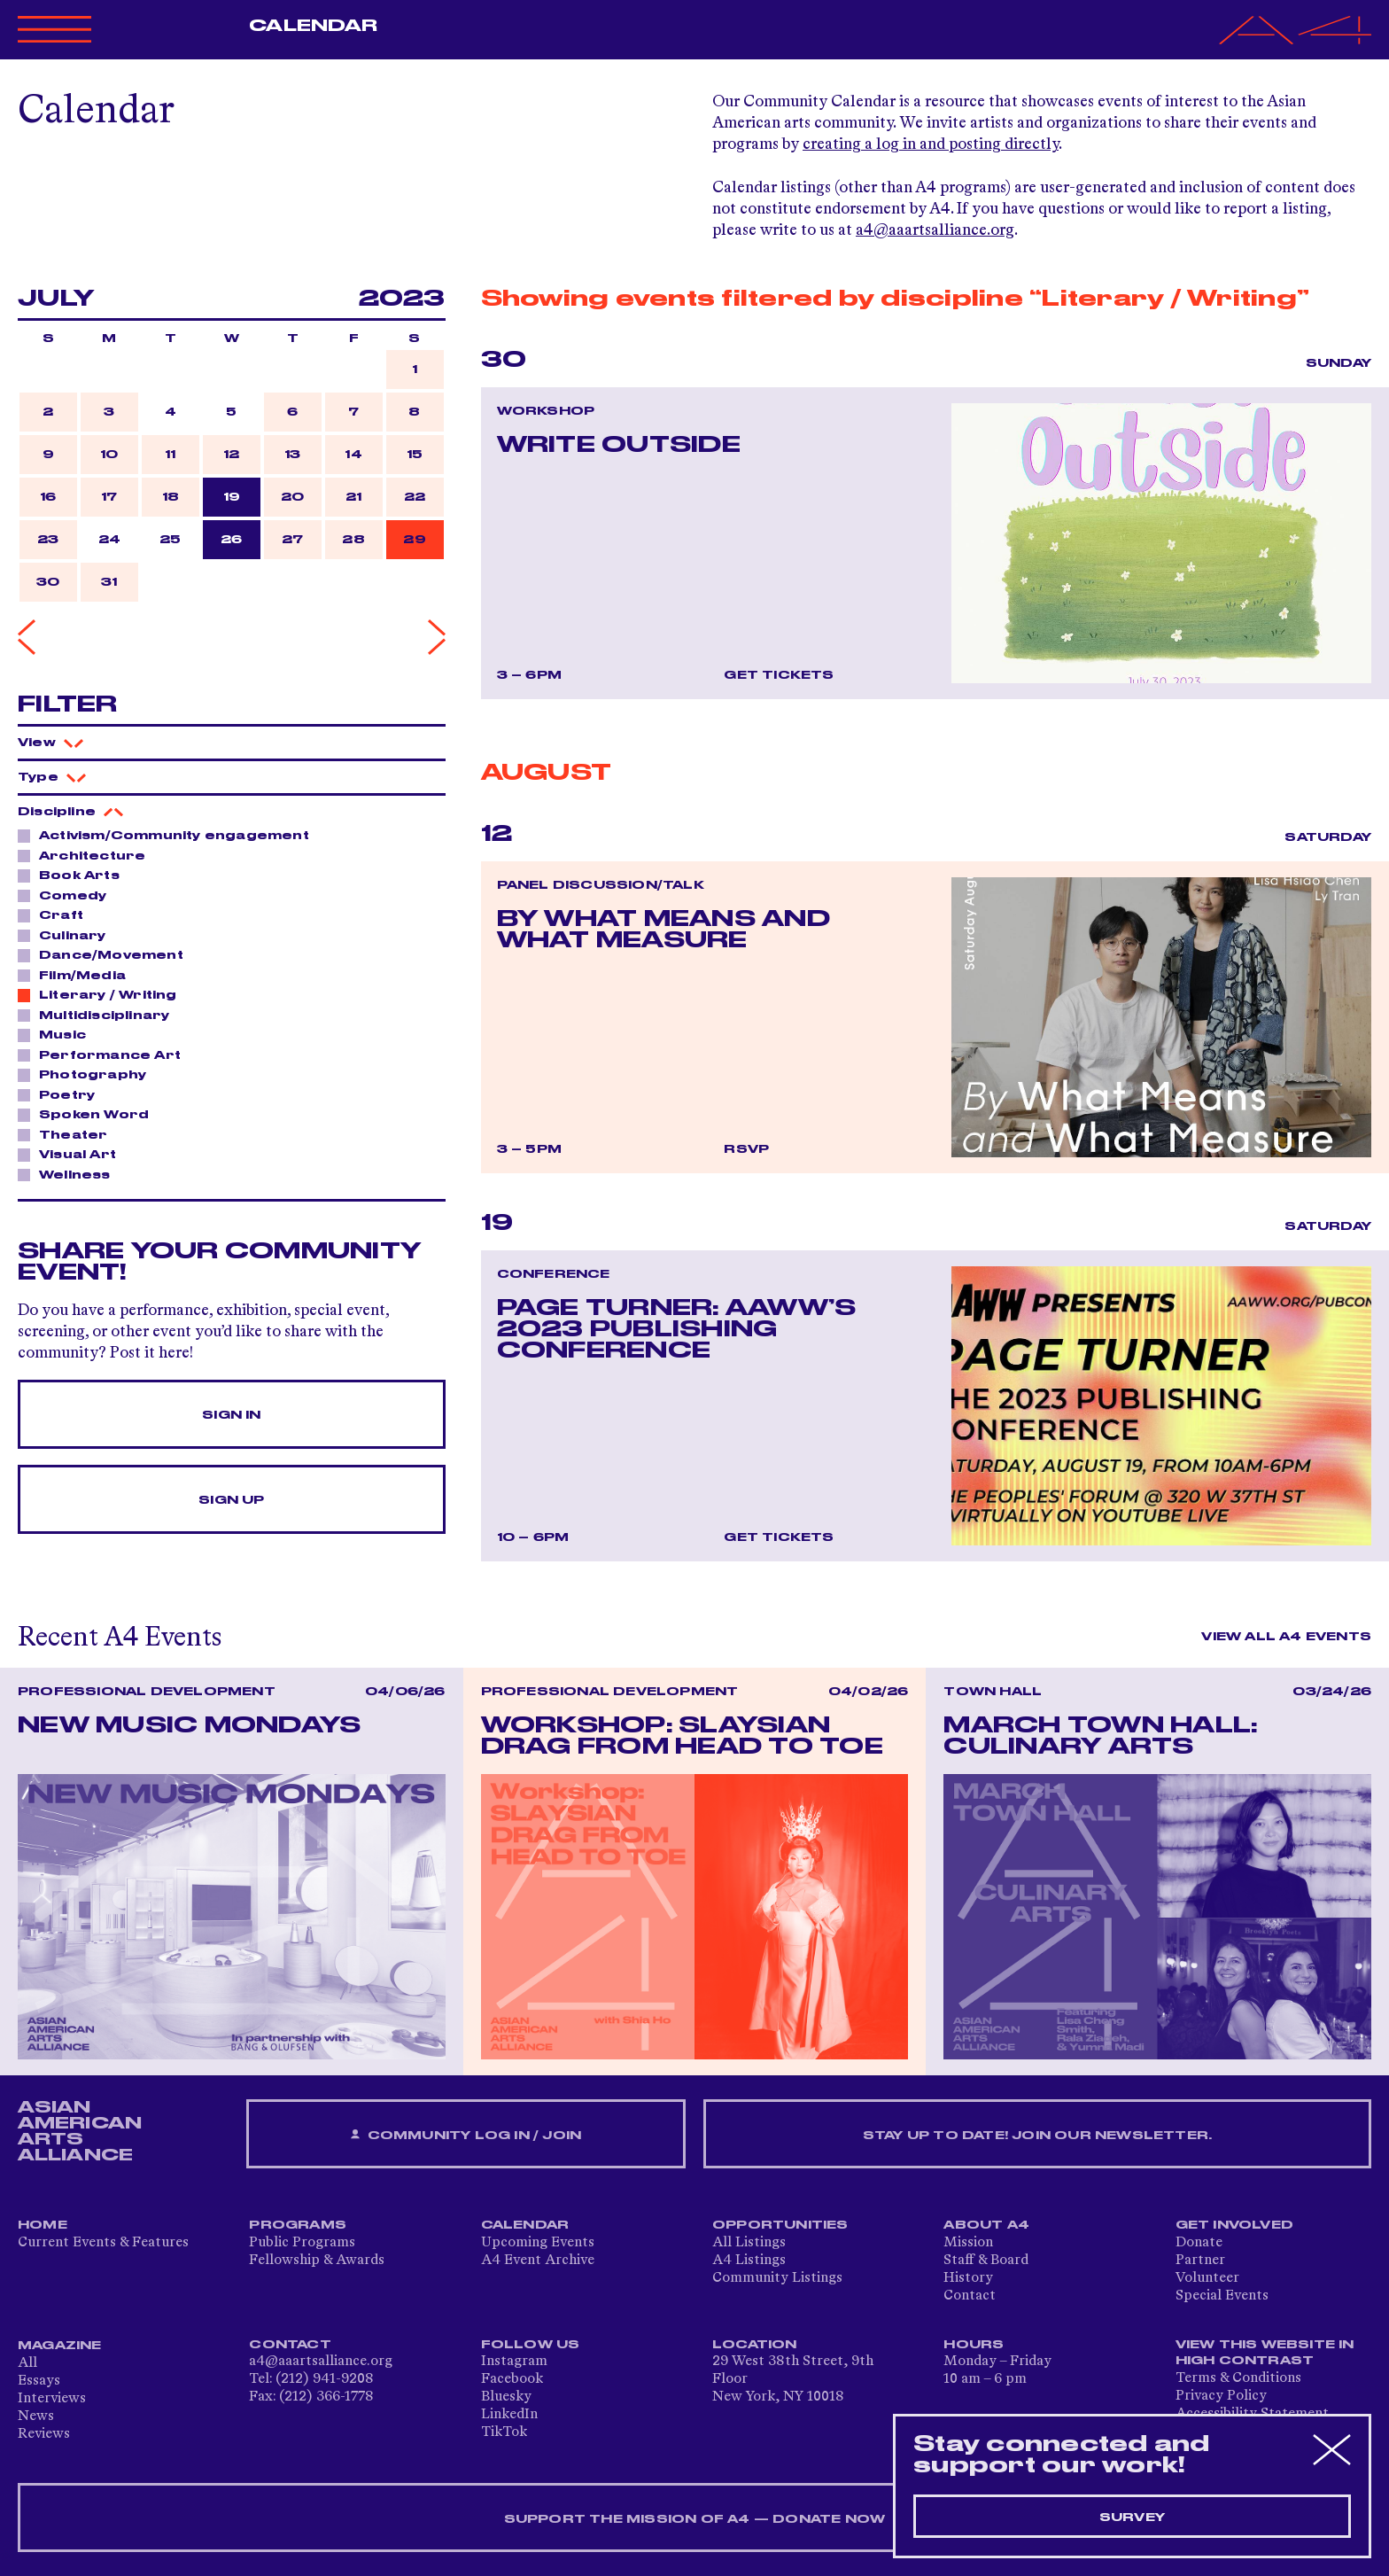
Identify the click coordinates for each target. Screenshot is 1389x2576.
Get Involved (1234, 2225)
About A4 (986, 2225)
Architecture (87, 855)
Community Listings (777, 2278)
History (968, 2278)
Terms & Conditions (1238, 2378)
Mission (968, 2243)
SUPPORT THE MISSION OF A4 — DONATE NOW (695, 2519)
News (36, 2416)
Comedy (68, 895)
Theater (68, 1134)
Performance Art (105, 1054)
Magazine (60, 2345)
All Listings (749, 2243)
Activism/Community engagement (169, 835)
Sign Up (231, 1500)
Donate (1199, 2243)
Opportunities (780, 2225)
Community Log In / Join (466, 2135)
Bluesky (506, 2397)
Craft (56, 914)
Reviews (44, 2434)
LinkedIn (509, 2415)
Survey (1132, 2517)
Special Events (1222, 2296)
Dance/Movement (106, 954)
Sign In (231, 1415)
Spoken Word (89, 1114)
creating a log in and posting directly (931, 144)
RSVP (746, 1149)
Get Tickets (779, 675)
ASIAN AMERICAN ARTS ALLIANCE (80, 2131)
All (27, 2363)
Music (57, 1034)
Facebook (512, 2379)
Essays (39, 2381)
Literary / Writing (103, 994)
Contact (969, 2296)
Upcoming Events (537, 2243)
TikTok (504, 2432)
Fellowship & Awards (316, 2260)
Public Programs (302, 2243)
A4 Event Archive (537, 2260)
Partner (1200, 2260)
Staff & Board (985, 2260)
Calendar (313, 26)
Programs (297, 2225)
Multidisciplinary (99, 1015)
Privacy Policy (1221, 2396)
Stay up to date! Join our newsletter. (1037, 2135)
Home (42, 2225)
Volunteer (1207, 2278)
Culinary (68, 935)
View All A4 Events (1286, 1636)
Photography (88, 1074)
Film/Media (77, 975)
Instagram (514, 2361)
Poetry (62, 1094)
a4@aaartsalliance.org (935, 230)
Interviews (52, 2399)
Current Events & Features (103, 2243)
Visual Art (73, 1154)
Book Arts (74, 875)
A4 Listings (749, 2260)
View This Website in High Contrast (1265, 2352)
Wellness (70, 1174)
